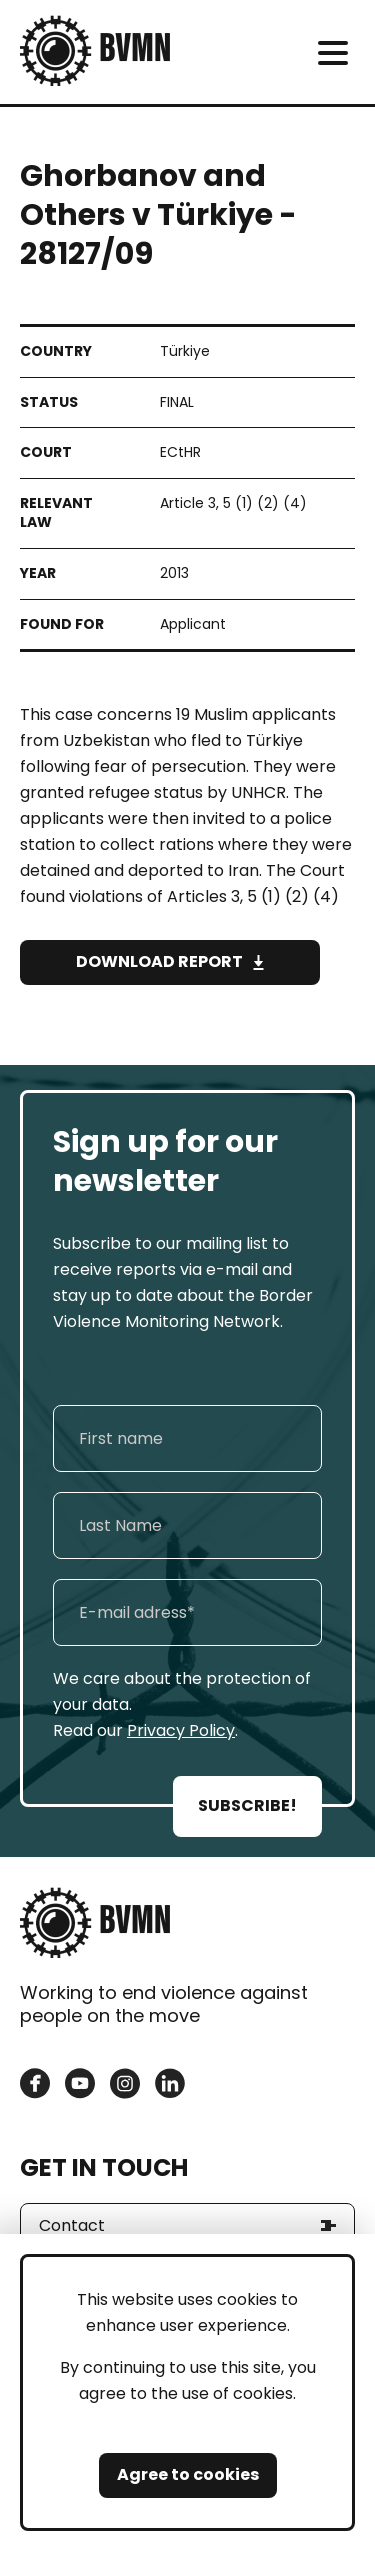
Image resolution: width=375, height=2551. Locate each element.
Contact (72, 2225)
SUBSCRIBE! (247, 1805)
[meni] (332, 52)
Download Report (159, 961)
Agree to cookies (188, 2474)
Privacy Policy (181, 1730)
